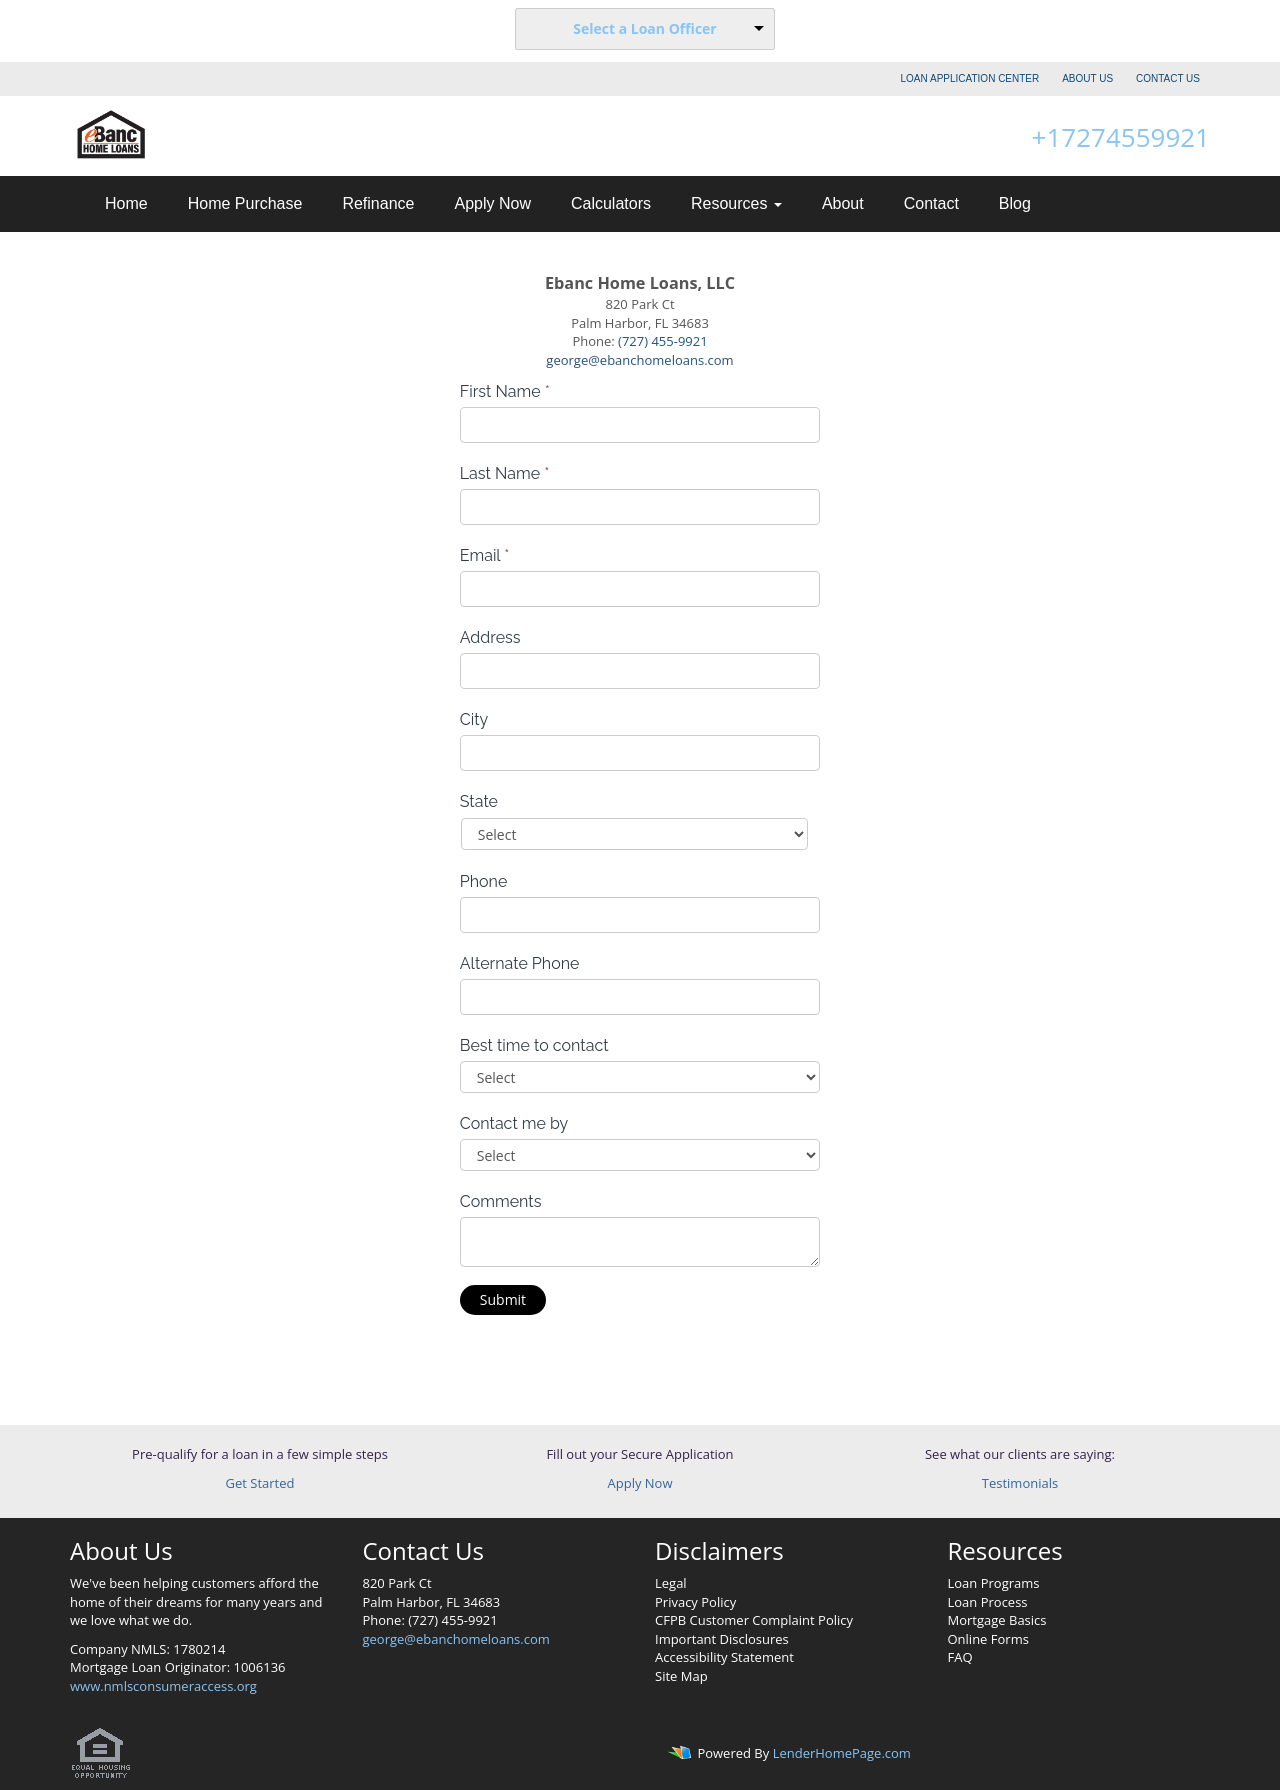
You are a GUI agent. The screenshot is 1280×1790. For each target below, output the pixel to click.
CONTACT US (1168, 78)
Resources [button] (736, 203)
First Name (505, 391)
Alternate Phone (520, 963)
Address (490, 637)
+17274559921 (1121, 137)
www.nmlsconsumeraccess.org (163, 1686)
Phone (484, 881)
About (843, 203)
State (479, 801)
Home (126, 203)
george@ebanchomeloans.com (639, 360)
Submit (503, 1299)
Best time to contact (534, 1045)
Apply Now (492, 203)
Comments (501, 1201)
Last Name (505, 473)
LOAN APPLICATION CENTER (970, 78)
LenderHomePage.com (842, 1754)
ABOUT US (1087, 78)
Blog (1015, 203)
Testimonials (1020, 1483)
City (474, 719)
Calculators (611, 203)
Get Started (260, 1483)
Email (485, 555)
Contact (931, 203)
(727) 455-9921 (663, 341)
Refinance (378, 203)
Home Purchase (245, 203)
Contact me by (514, 1123)
